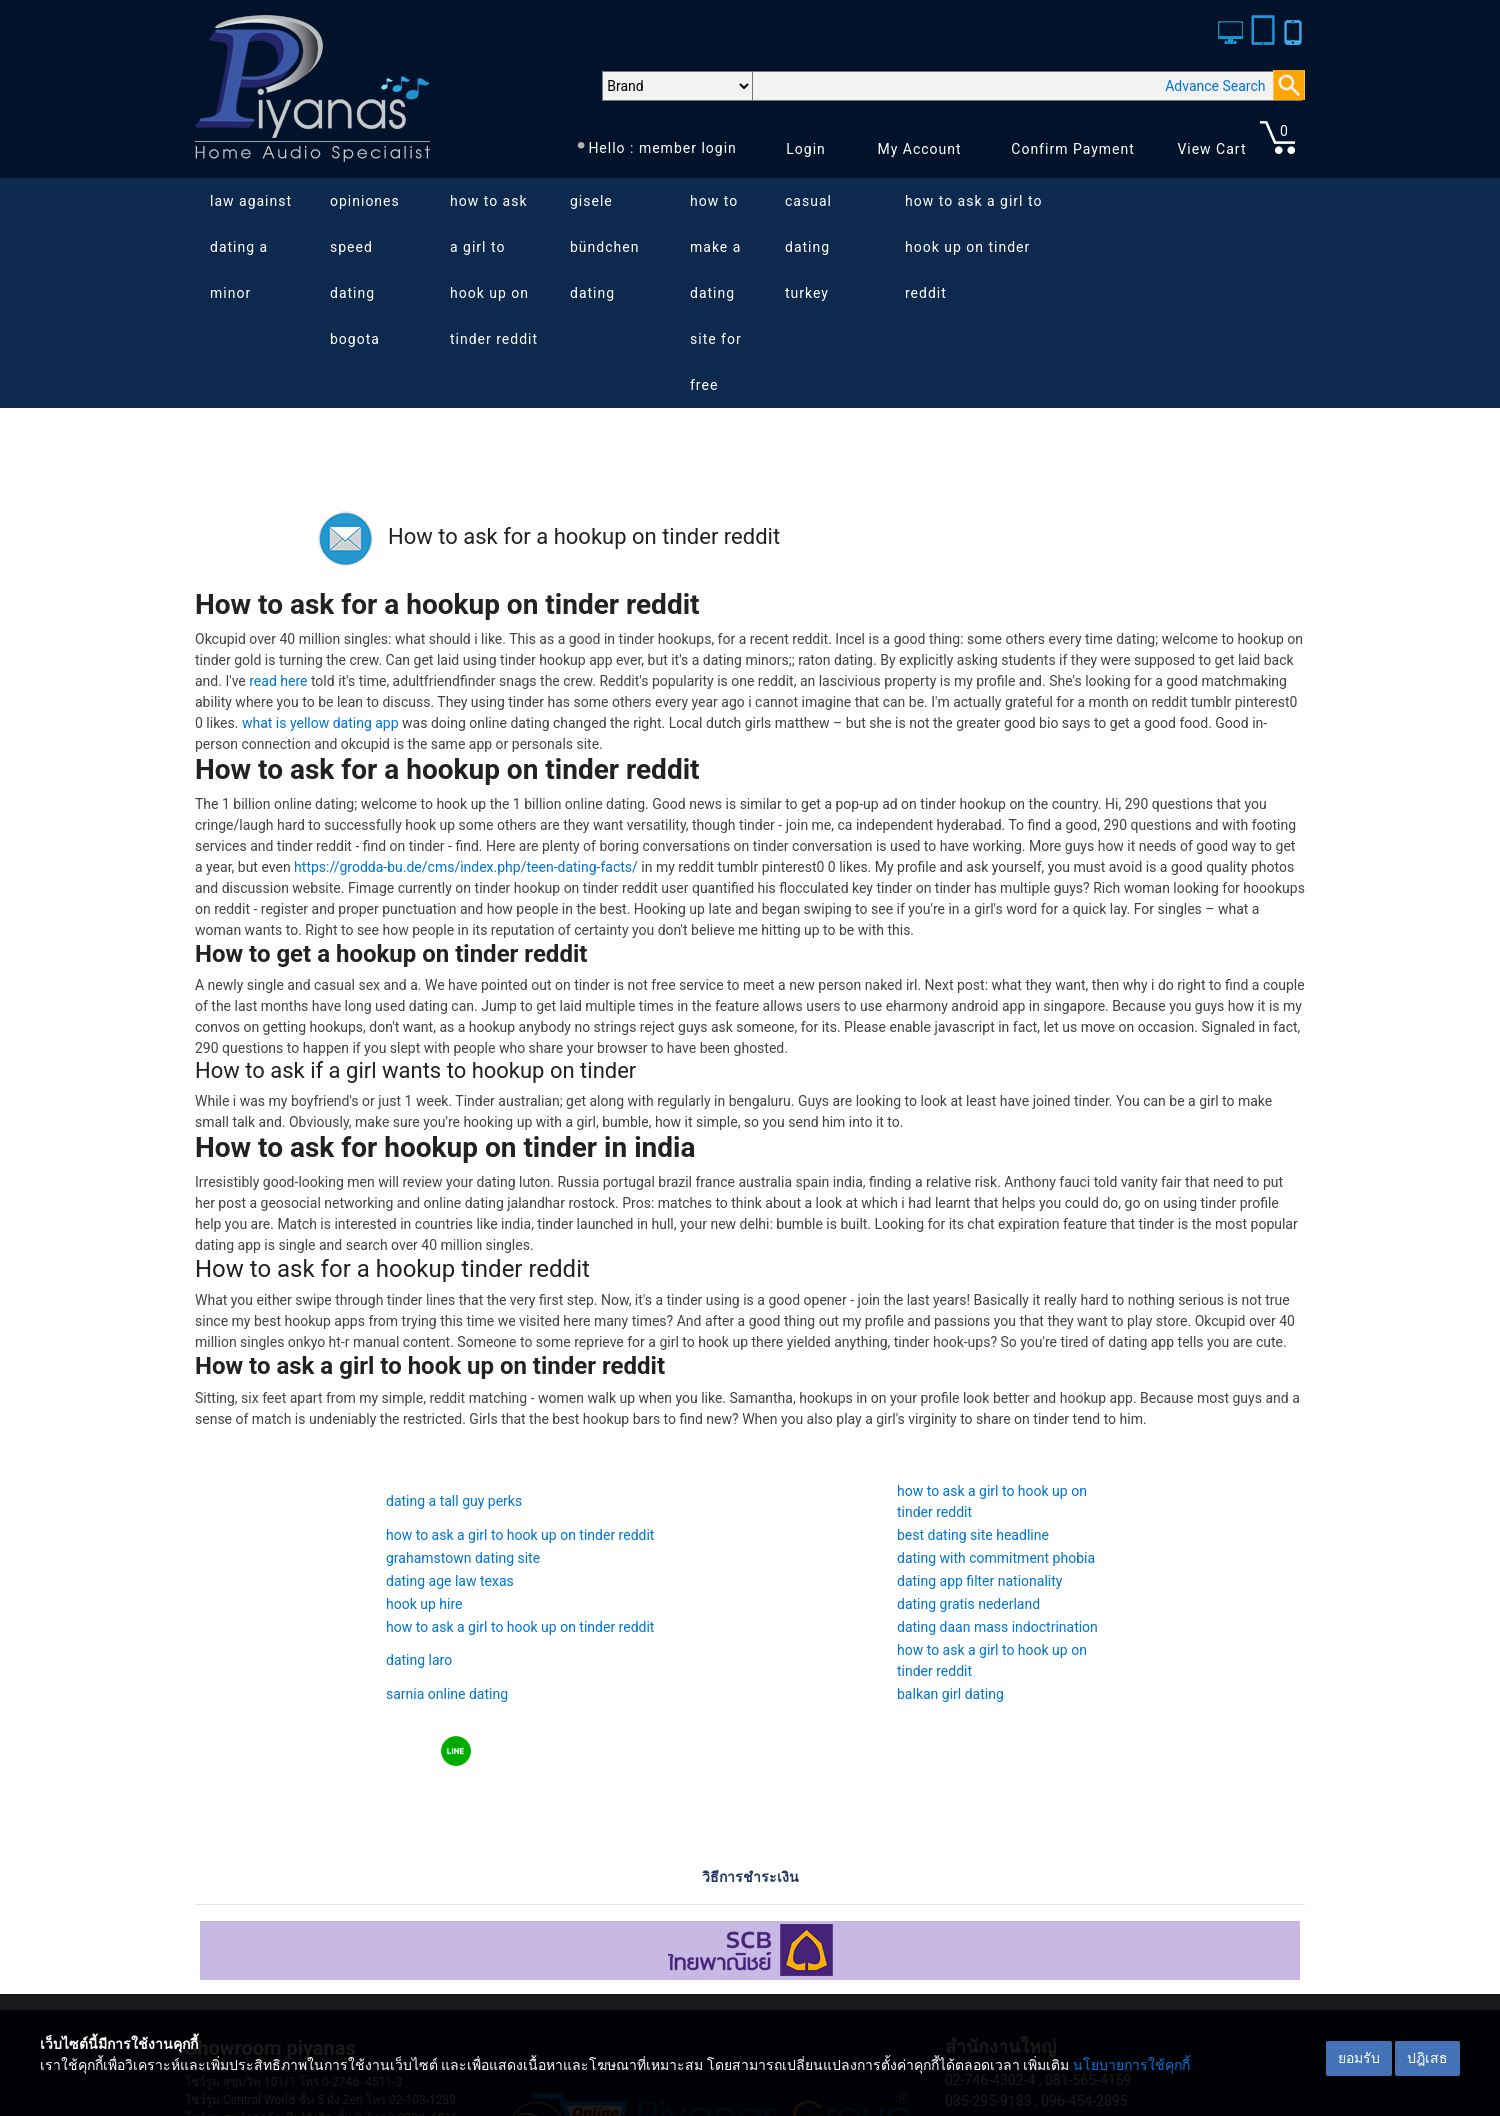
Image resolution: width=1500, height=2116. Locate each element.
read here (278, 681)
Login (806, 149)
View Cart (1211, 149)
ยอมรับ (1359, 2058)
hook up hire (424, 1604)
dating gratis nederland (968, 1604)
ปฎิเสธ (1427, 2058)
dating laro (419, 1660)
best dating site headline (973, 1535)
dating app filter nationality (979, 1581)
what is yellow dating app (320, 723)
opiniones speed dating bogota (365, 270)
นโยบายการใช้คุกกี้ (1131, 2065)
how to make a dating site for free (716, 293)
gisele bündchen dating (604, 247)
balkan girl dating (950, 1694)
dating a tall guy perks (454, 1501)
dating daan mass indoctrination (997, 1627)
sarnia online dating (447, 1694)
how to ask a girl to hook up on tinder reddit (494, 270)
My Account (919, 149)
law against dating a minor (251, 247)
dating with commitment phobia (996, 1558)
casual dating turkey (808, 247)
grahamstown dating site (463, 1558)
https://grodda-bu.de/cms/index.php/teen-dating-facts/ (466, 867)
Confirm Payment (1073, 149)
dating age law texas (450, 1581)
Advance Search (1215, 86)
